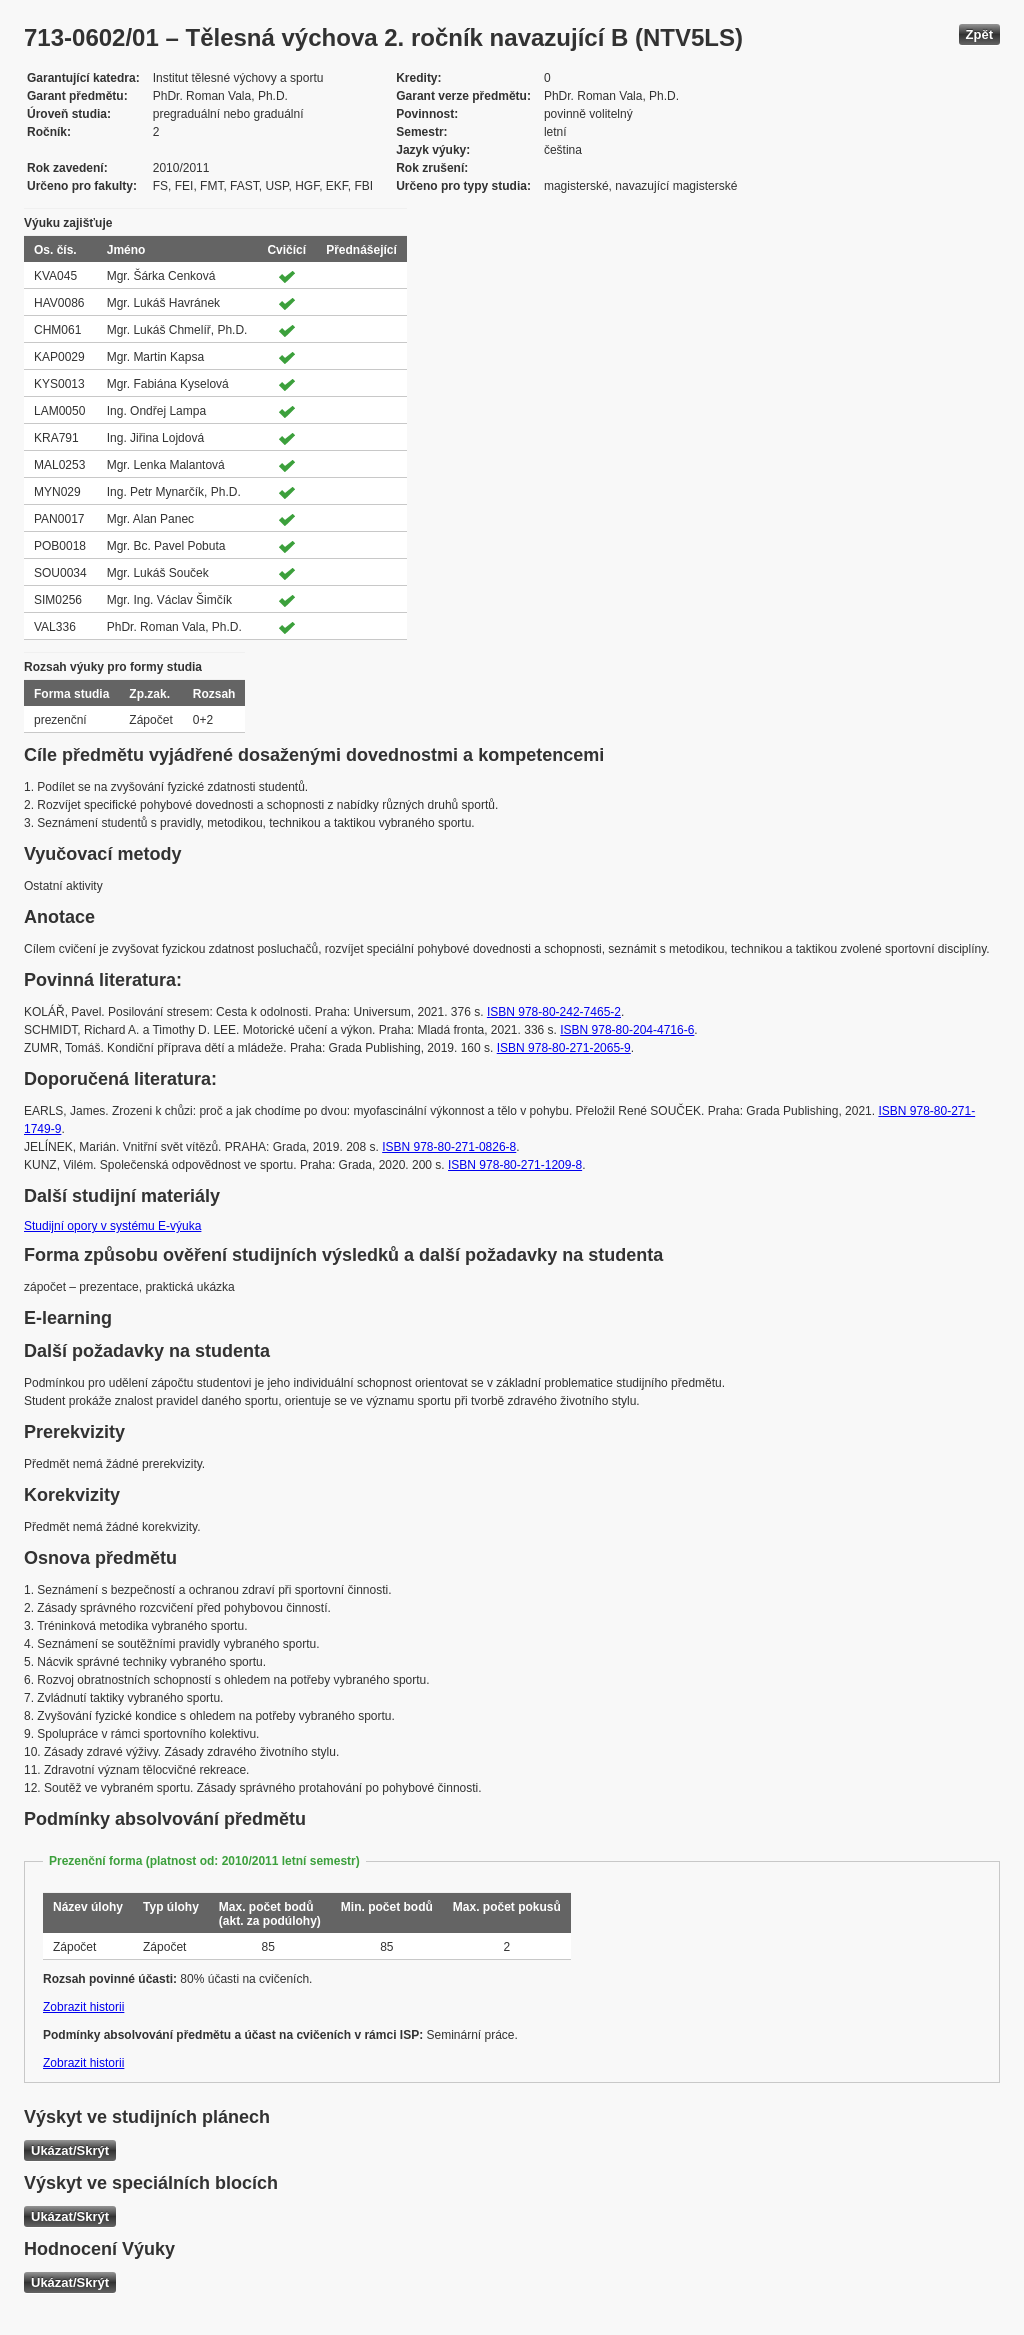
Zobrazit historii (83, 2007)
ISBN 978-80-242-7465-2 (554, 1012)
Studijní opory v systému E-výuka (112, 1226)
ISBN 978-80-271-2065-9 (564, 1048)
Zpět (979, 34)
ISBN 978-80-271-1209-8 (515, 1165)
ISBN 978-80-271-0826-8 (449, 1147)
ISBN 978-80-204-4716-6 (627, 1030)
